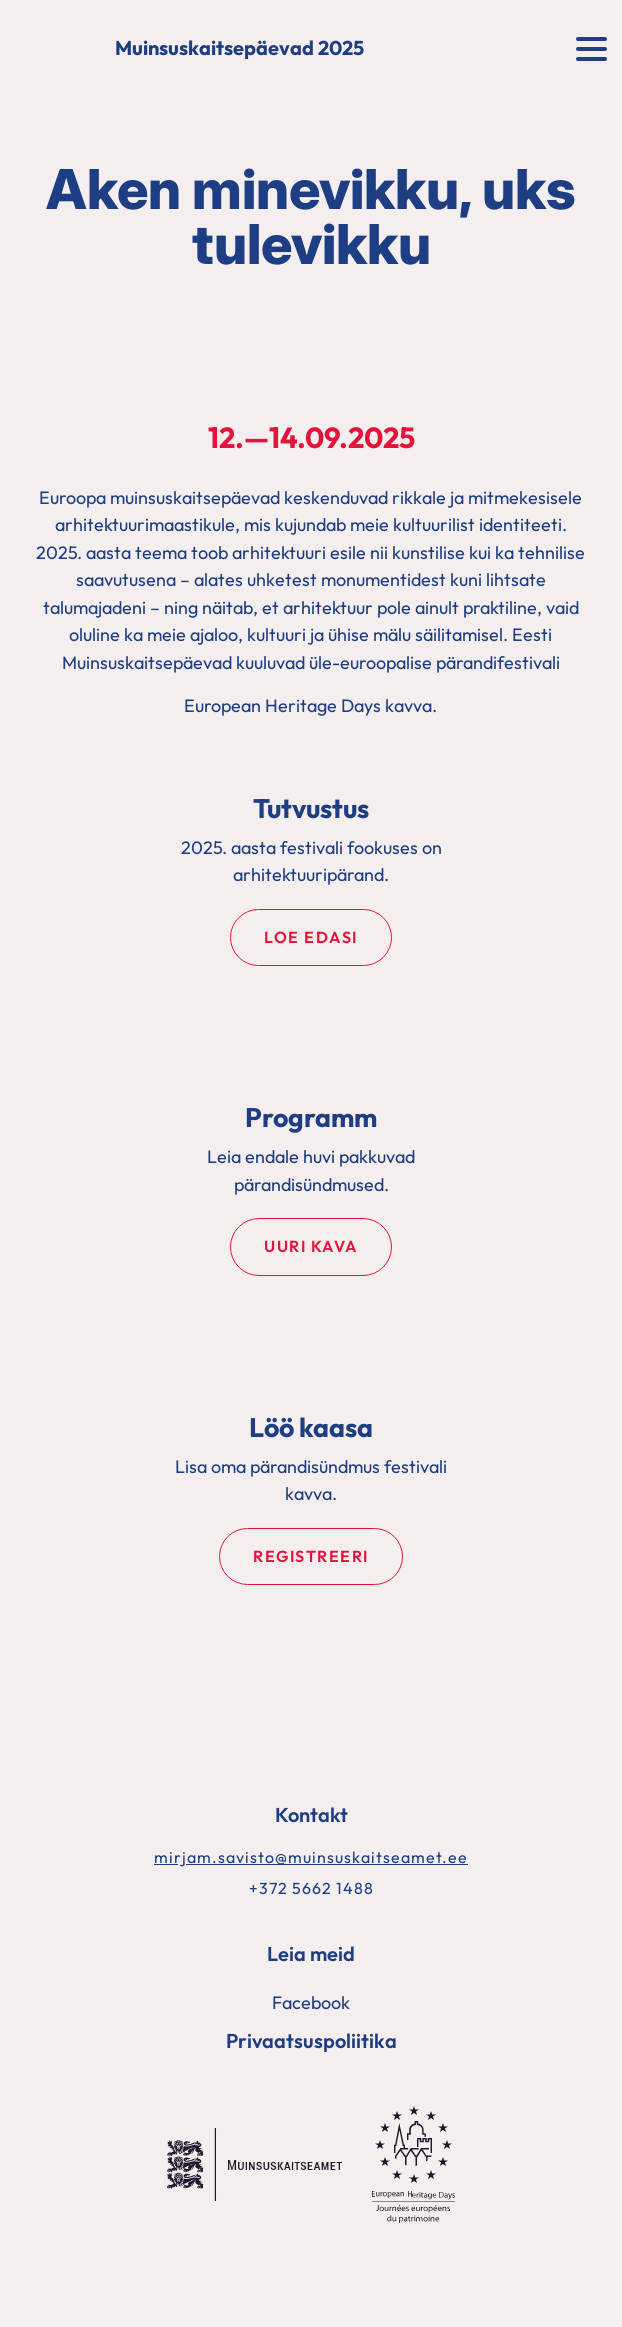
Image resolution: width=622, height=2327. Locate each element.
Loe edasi (311, 937)
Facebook (311, 2002)
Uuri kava (311, 1246)
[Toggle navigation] (591, 47)
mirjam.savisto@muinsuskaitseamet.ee (311, 1857)
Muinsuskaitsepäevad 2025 (239, 49)
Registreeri (311, 1556)
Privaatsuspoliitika (311, 2040)
